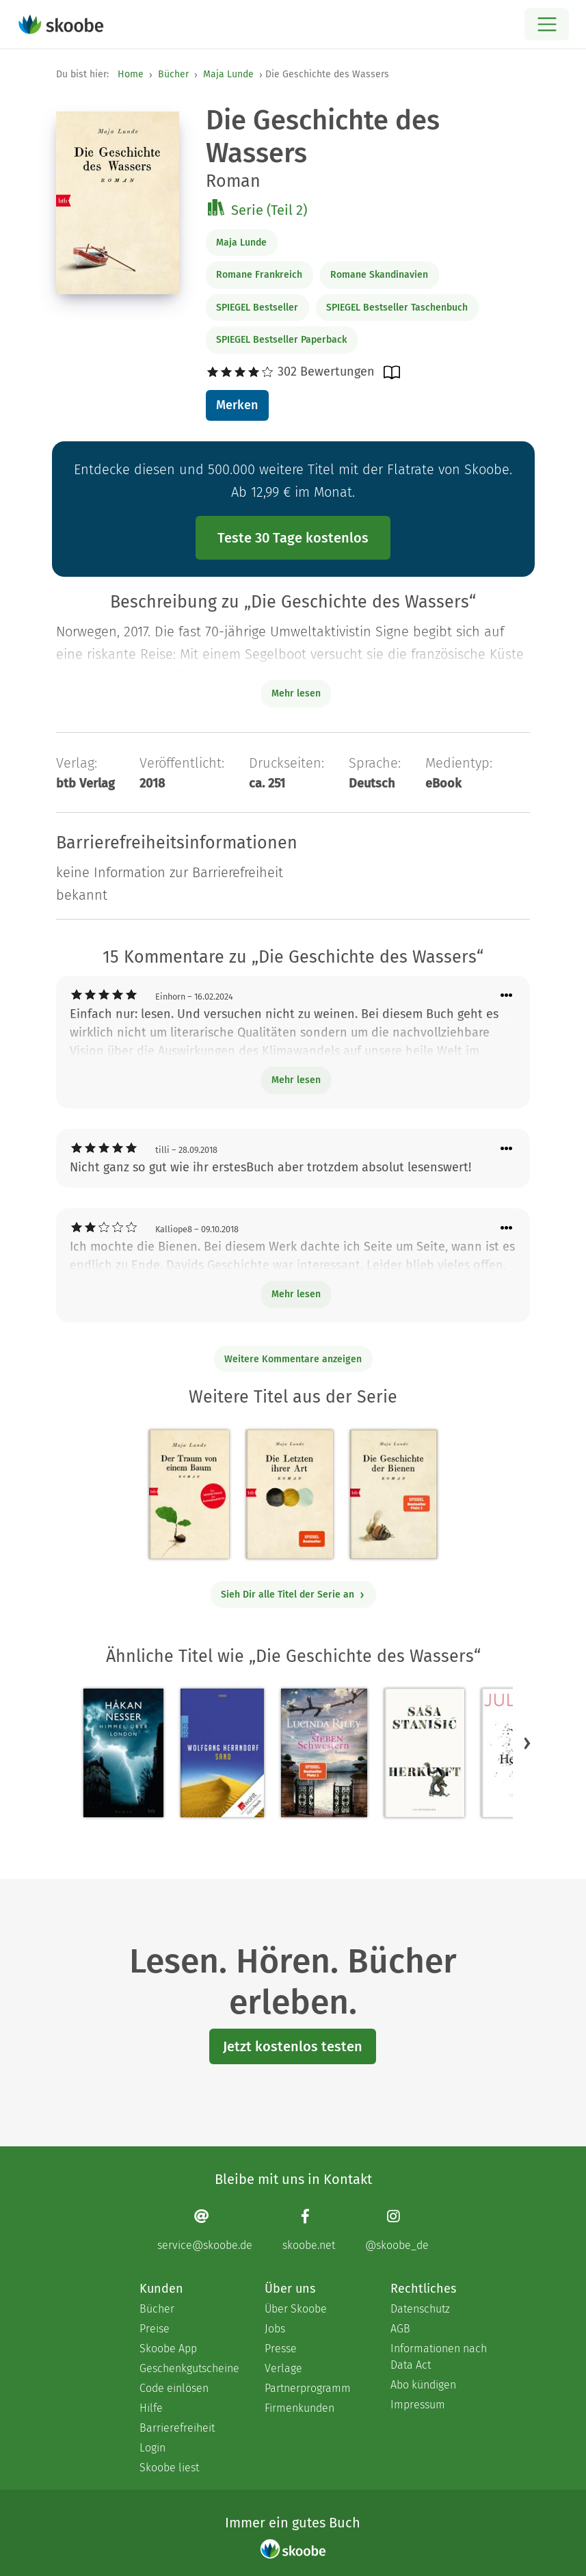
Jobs (275, 2328)
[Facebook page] (309, 2230)
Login (152, 2447)
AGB (400, 2328)
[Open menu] (546, 24)
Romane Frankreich (259, 275)
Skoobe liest (169, 2467)
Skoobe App (168, 2348)
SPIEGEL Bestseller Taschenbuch (397, 307)
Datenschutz (420, 2308)
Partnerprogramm (308, 2388)
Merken (237, 405)
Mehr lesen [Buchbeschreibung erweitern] (296, 693)
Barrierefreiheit (177, 2427)
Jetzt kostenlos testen (292, 2046)
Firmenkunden (299, 2408)
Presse (281, 2348)
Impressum (417, 2404)
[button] (527, 1743)
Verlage (283, 2368)
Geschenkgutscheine (188, 2368)
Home (131, 74)
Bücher (173, 74)
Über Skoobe (296, 2308)
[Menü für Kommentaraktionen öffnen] (507, 996)
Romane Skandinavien (379, 275)
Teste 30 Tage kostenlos (293, 538)
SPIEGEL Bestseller (257, 307)
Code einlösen (174, 2388)
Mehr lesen (296, 1080)
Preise (154, 2328)
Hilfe (151, 2408)
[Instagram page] (396, 2230)
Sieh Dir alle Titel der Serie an (293, 1594)
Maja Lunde (228, 74)
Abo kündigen (423, 2384)
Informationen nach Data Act (438, 2356)
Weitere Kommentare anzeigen (293, 1359)
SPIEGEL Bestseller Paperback (281, 340)
